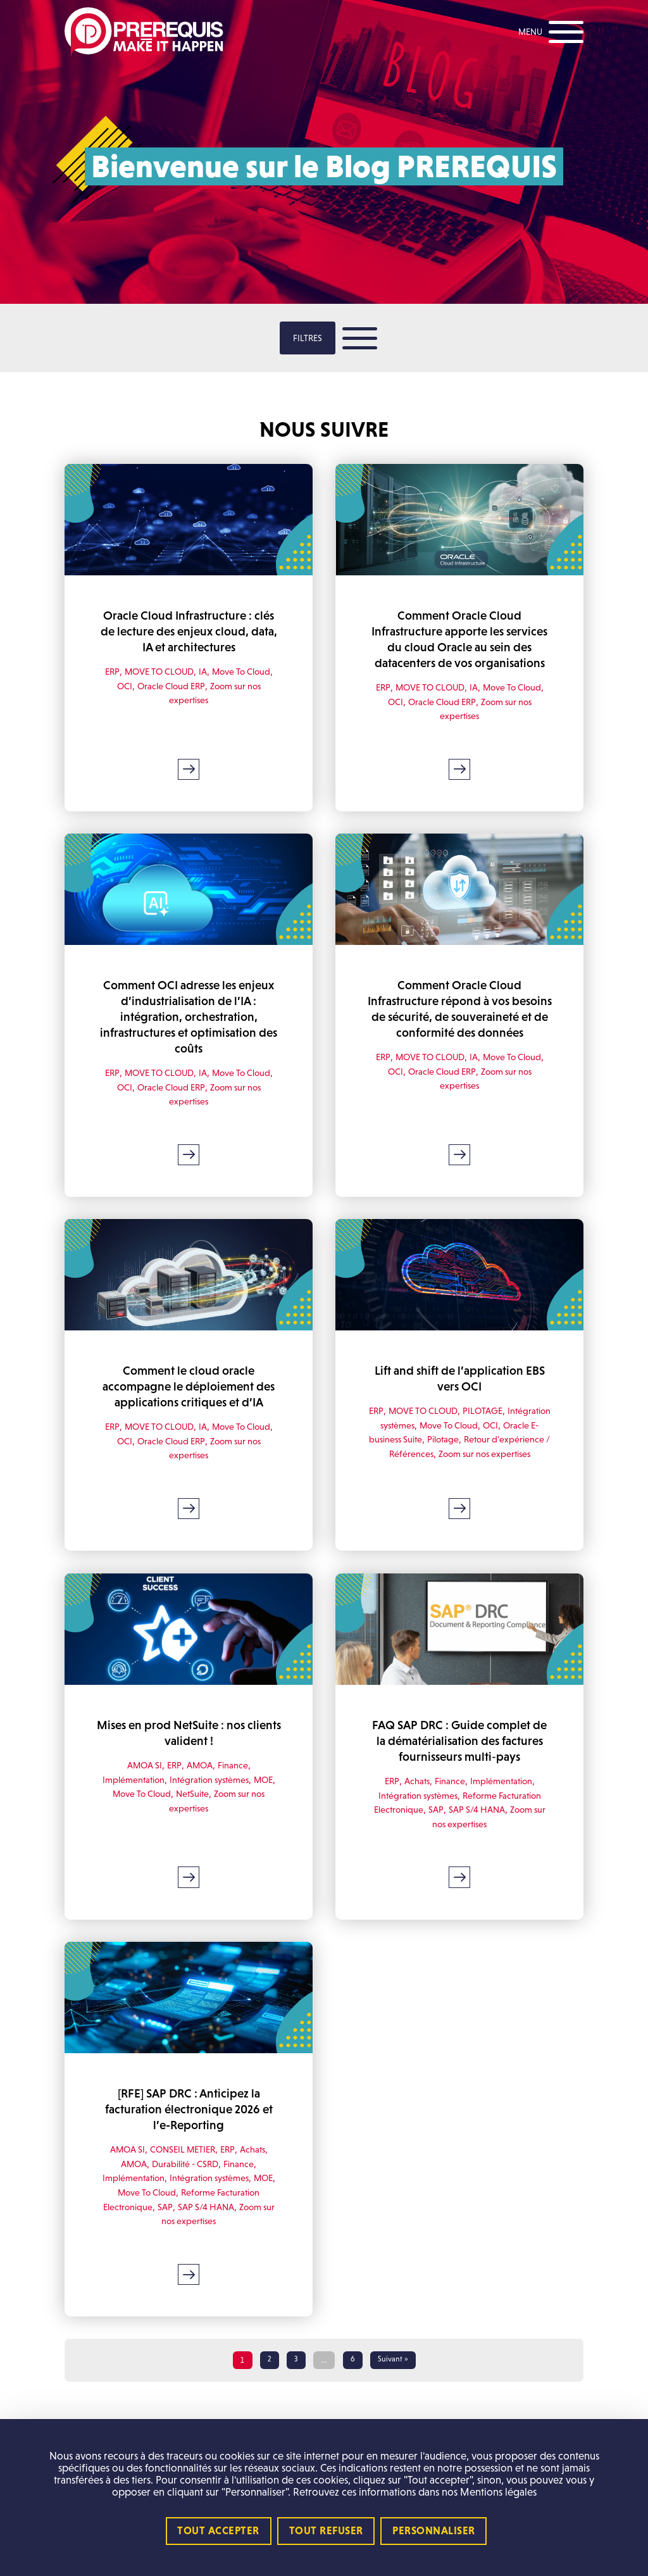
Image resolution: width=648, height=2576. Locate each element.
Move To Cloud (244, 669)
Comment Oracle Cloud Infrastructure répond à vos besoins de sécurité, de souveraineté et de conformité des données (459, 1029)
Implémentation (129, 1803)
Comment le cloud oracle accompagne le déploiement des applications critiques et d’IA (188, 1398)
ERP (106, 669)
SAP (432, 1832)
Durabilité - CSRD (186, 2185)
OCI (120, 683)
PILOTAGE (508, 1421)
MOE (268, 1803)
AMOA (201, 1788)
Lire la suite (189, 783)
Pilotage (492, 1450)
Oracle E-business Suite (424, 1450)
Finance (235, 1788)
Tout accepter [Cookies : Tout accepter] (218, 2531)
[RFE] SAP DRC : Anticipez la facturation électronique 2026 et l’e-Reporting (189, 2132)
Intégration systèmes (413, 1436)
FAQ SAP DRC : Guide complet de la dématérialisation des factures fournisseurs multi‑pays (459, 1764)
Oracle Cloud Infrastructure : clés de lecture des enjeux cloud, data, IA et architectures (189, 630)
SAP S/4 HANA (476, 1832)
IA (203, 669)
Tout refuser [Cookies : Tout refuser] (326, 2531)
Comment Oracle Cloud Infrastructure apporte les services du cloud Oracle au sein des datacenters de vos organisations (459, 646)
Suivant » (394, 2383)
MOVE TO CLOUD (156, 669)
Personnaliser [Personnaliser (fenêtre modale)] (433, 2531)
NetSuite (192, 1817)
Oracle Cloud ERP (169, 683)
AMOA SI (142, 1788)
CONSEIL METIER (182, 2171)
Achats (414, 1804)
